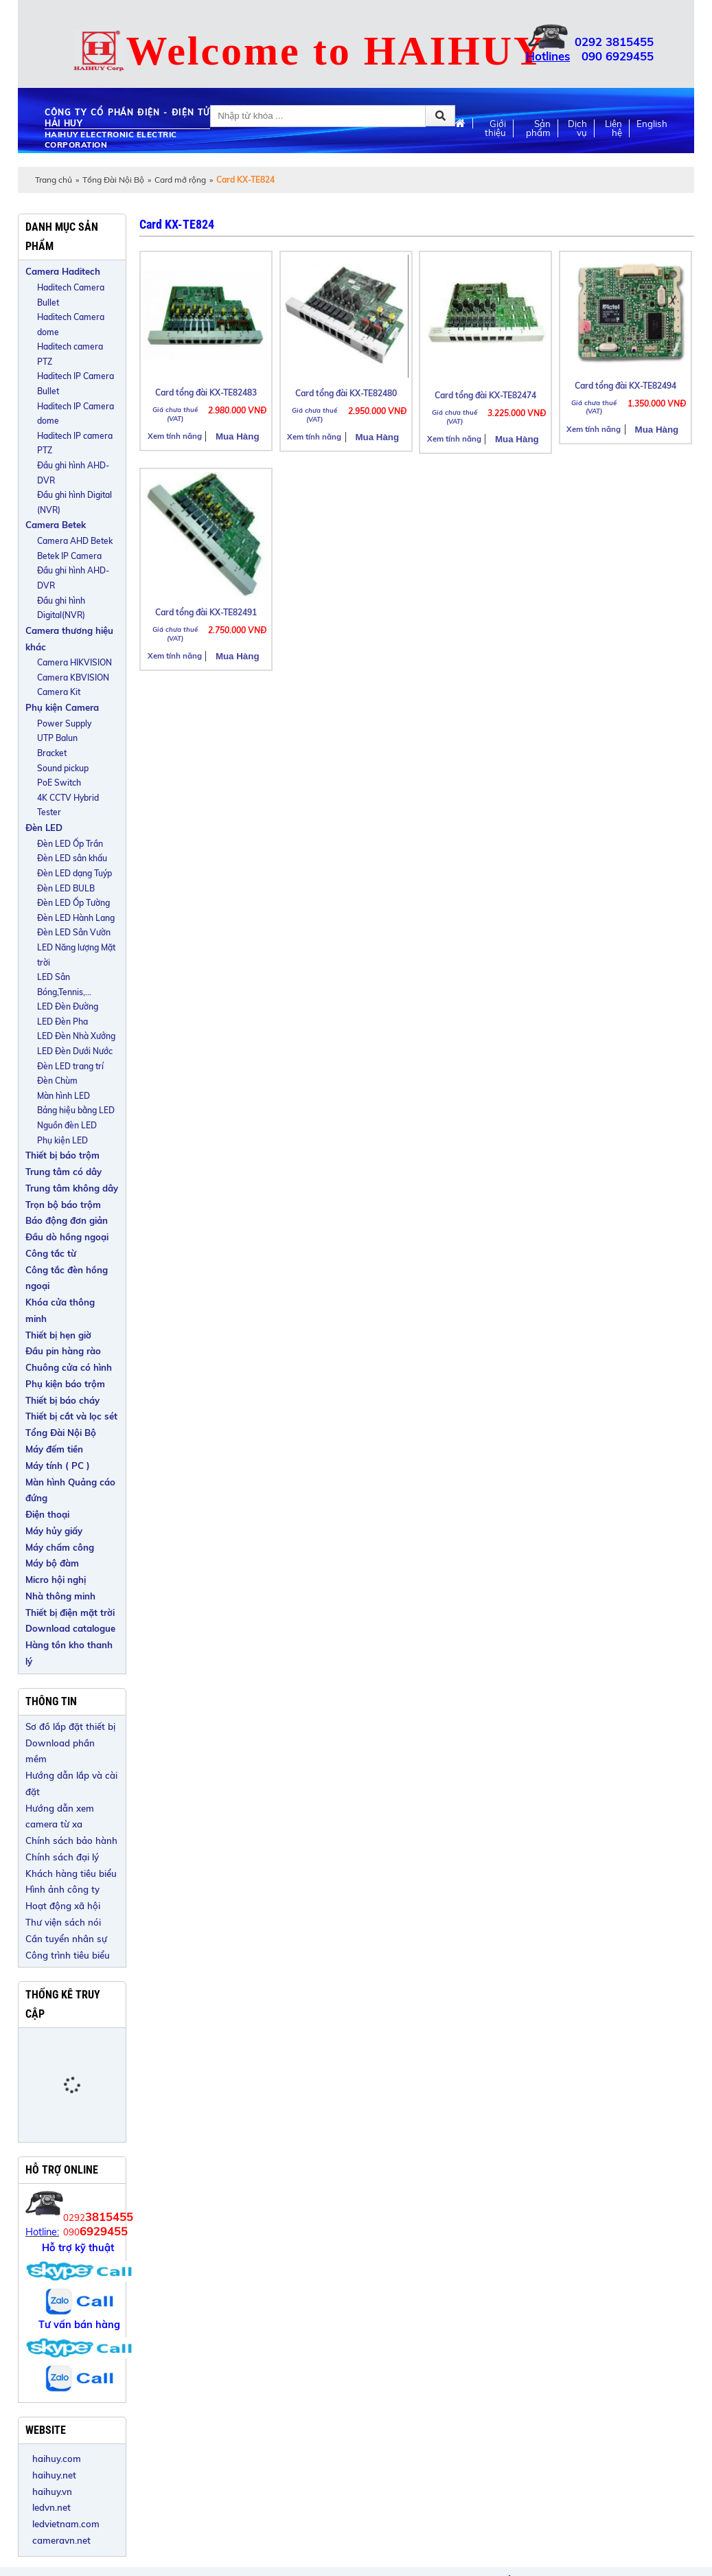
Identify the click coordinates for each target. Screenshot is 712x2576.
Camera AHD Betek (75, 541)
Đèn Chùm (57, 1080)
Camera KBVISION (73, 677)
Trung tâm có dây (63, 1171)
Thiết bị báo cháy (62, 1400)
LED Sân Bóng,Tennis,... (64, 984)
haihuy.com (56, 2458)
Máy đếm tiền (54, 1449)
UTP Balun (57, 738)
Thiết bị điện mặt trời (70, 1612)
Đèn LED (43, 827)
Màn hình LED (63, 1096)
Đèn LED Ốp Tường (73, 903)
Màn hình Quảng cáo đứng (70, 1490)
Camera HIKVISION (74, 662)
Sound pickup (63, 768)
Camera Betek (55, 524)
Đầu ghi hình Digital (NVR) (74, 502)
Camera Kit (58, 692)
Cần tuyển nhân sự (66, 1938)
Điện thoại (47, 1514)
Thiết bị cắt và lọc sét (71, 1416)
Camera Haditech (62, 271)
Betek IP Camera (69, 556)
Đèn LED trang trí (70, 1066)
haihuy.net (54, 2475)
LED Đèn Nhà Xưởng (76, 1036)
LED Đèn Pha (62, 1021)
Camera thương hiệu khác (69, 638)
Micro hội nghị (55, 1579)
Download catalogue (70, 1628)
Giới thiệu (495, 128)
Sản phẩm (538, 128)
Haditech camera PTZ (70, 354)
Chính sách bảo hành (71, 1840)
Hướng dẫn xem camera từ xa (59, 1816)
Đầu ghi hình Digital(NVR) (61, 608)
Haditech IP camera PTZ (75, 443)
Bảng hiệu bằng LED (76, 1110)
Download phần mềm (60, 1751)
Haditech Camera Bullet (70, 295)
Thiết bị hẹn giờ (58, 1335)
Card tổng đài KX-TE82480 (346, 393)
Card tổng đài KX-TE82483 (206, 392)
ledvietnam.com (66, 2523)
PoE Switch (59, 782)
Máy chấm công (59, 1547)
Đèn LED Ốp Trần (70, 844)
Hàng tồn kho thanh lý (69, 1653)
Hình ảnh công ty (62, 1889)
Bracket (52, 753)
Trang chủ (53, 179)
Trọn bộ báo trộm (63, 1204)
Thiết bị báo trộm (62, 1155)
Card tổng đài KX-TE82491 (206, 612)
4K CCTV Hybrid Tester (68, 805)
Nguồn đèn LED (67, 1125)
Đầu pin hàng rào (63, 1350)
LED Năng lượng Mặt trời (76, 955)
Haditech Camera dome (70, 324)
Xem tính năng (175, 436)
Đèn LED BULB (66, 888)
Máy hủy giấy (53, 1530)
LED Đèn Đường (67, 1006)
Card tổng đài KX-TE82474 (485, 395)
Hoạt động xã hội (62, 1905)
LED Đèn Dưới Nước (75, 1051)
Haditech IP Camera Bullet (75, 383)
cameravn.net (61, 2540)
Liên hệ (613, 128)
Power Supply (64, 723)
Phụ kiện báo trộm (65, 1383)
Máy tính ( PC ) (57, 1465)
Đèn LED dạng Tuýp (74, 873)
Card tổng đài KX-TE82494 (625, 385)
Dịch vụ (577, 128)
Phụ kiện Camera (62, 707)
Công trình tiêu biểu (67, 1955)
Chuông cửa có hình (68, 1367)
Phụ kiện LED (62, 1140)
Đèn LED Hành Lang (76, 918)
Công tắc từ (50, 1253)
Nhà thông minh (60, 1596)
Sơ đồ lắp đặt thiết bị (70, 1726)
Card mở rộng (180, 179)
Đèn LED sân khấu (72, 858)
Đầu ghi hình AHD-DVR (73, 473)
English (651, 123)
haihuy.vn (52, 2491)
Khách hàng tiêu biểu (71, 1873)
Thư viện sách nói (63, 1922)
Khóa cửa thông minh (60, 1310)
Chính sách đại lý (62, 1856)
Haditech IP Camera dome (75, 413)
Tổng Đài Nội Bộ (113, 179)
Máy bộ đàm (52, 1563)
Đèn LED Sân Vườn (74, 932)
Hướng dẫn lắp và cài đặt (71, 1783)
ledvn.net (51, 2507)
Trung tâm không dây (71, 1188)
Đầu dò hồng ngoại (66, 1236)
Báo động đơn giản (66, 1220)
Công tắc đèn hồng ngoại (66, 1278)
